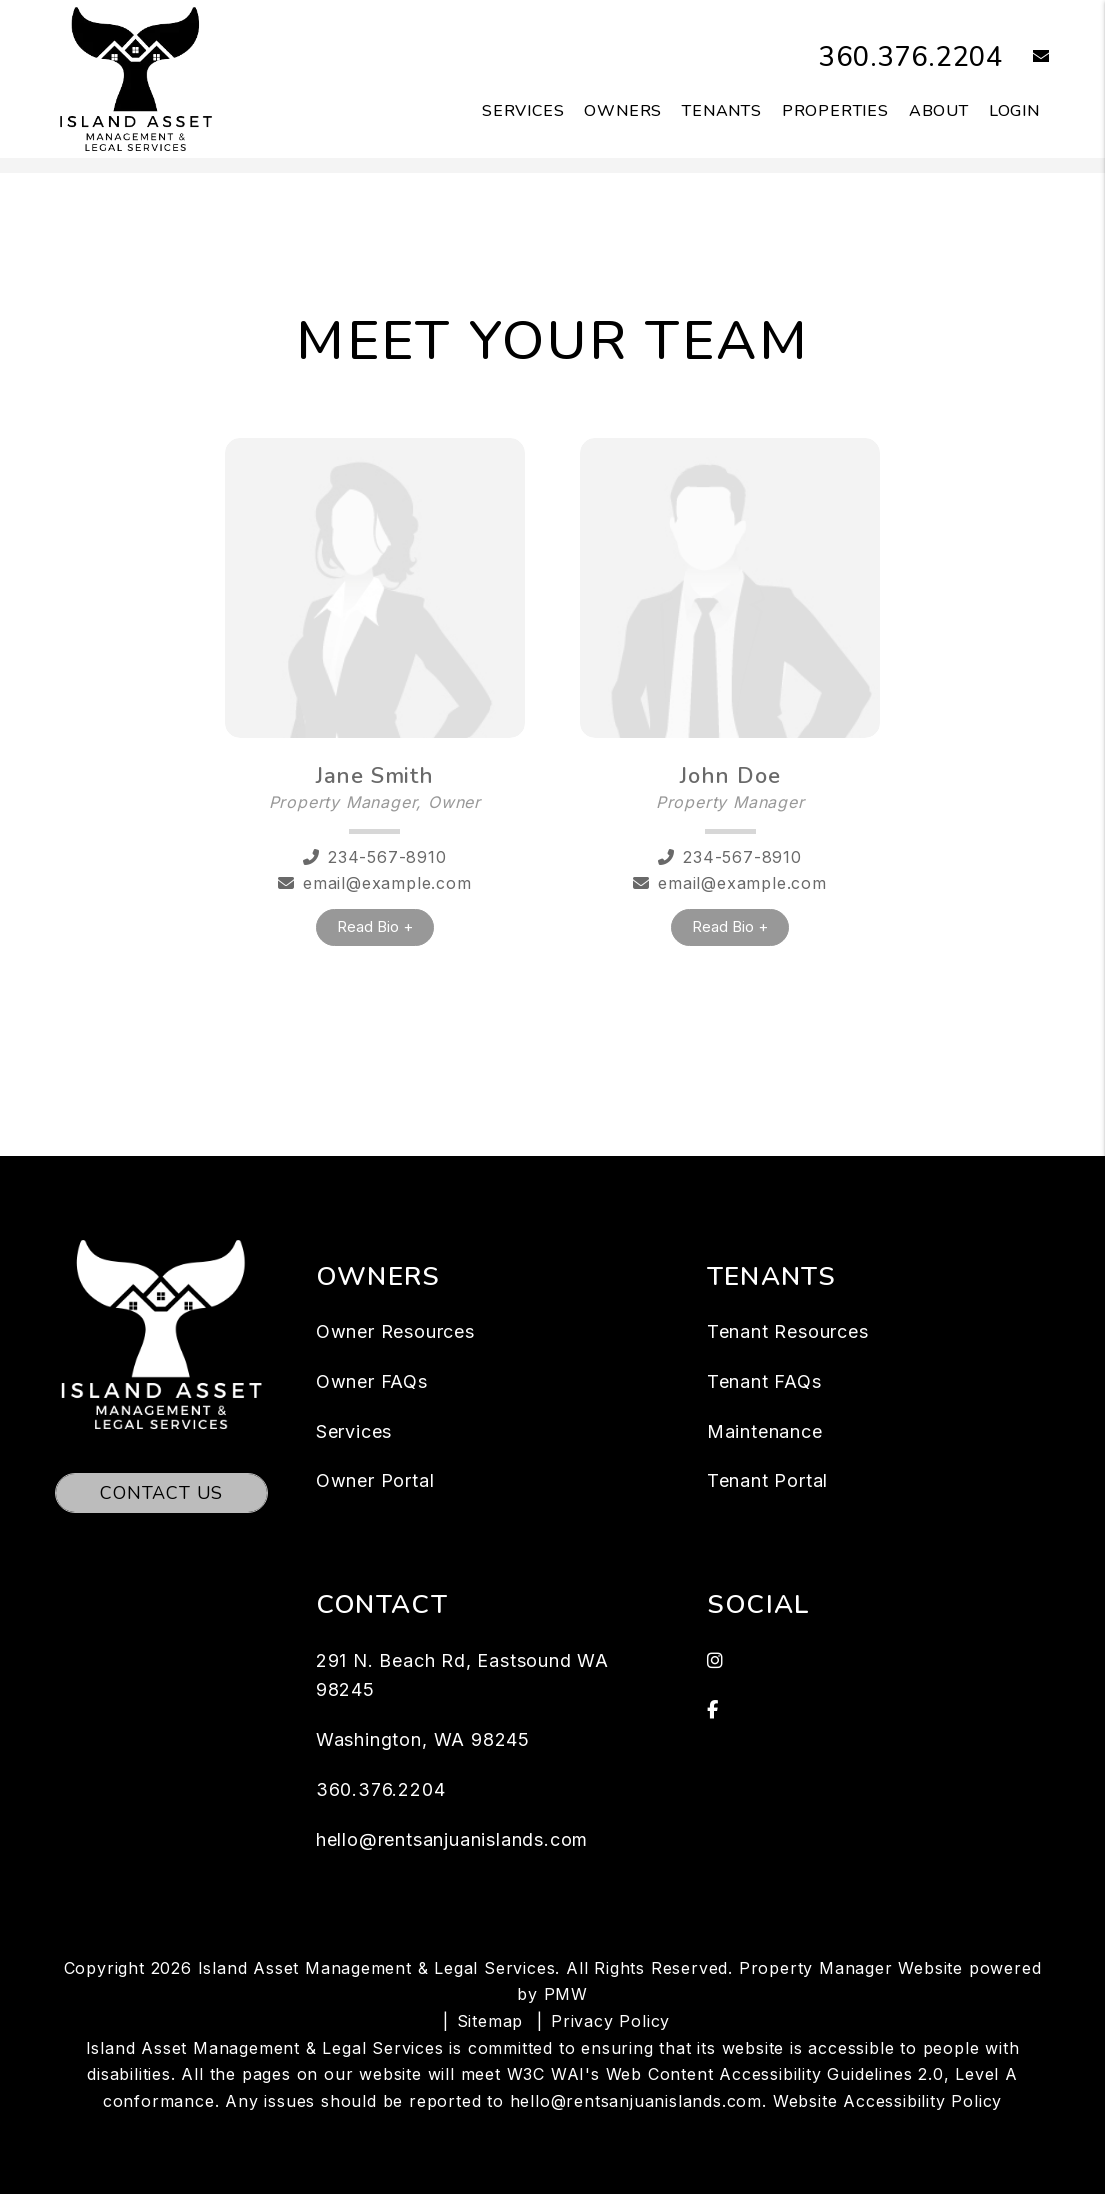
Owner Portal (375, 1480)
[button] (1026, 57)
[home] (136, 78)
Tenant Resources (788, 1331)
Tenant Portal (767, 1480)
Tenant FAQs (764, 1381)
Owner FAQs (372, 1381)
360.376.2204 (900, 56)
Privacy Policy (610, 2021)
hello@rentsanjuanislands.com (452, 1839)
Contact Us (161, 1493)
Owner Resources (395, 1331)
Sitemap (490, 2021)
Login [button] (1014, 111)
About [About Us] (939, 111)
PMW (566, 1994)
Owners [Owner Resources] (623, 111)
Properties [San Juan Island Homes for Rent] (835, 111)
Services (354, 1431)
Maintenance (765, 1431)
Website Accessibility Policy (887, 2101)
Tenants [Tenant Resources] (722, 111)
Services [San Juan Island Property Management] (523, 111)
